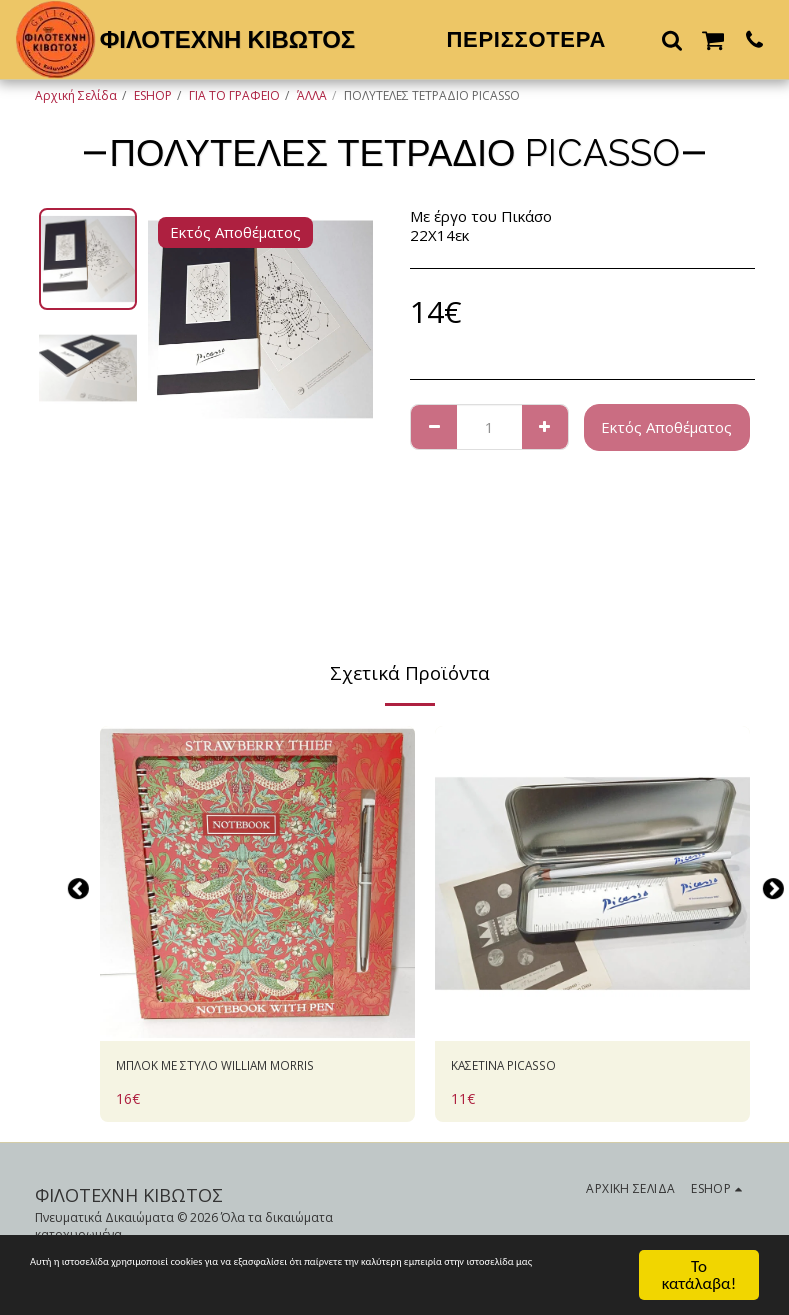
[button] (672, 39)
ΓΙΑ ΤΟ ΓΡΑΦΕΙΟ (234, 95)
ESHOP (153, 95)
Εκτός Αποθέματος (666, 427)
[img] (257, 883)
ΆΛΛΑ (312, 95)
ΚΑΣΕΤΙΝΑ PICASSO (520, 1068)
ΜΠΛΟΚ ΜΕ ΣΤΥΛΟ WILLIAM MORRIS (248, 1068)
